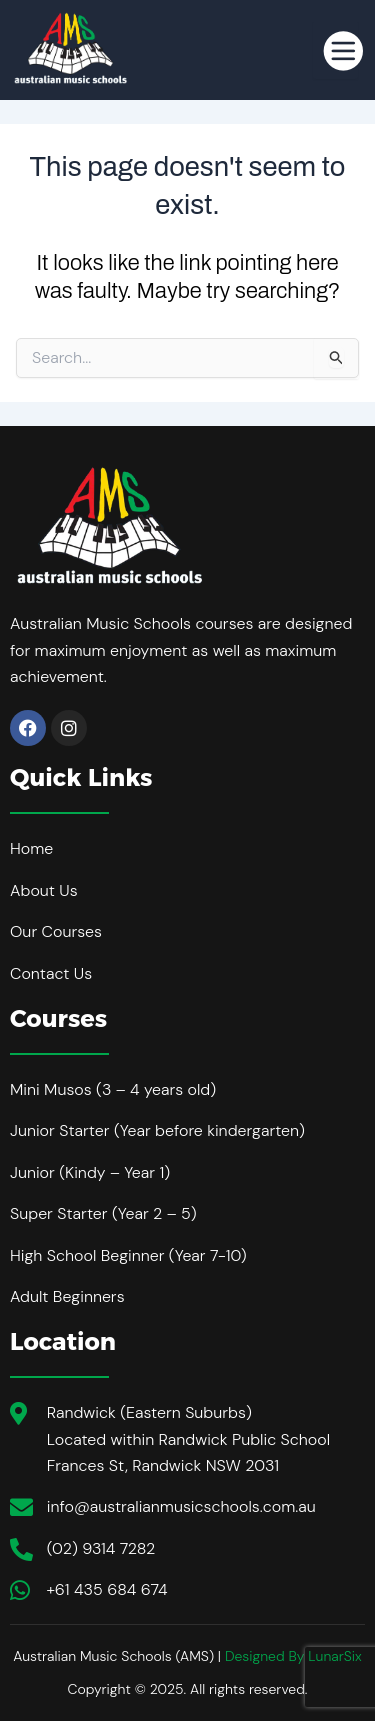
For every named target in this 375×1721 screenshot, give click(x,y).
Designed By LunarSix (293, 1656)
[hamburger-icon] (335, 50)
